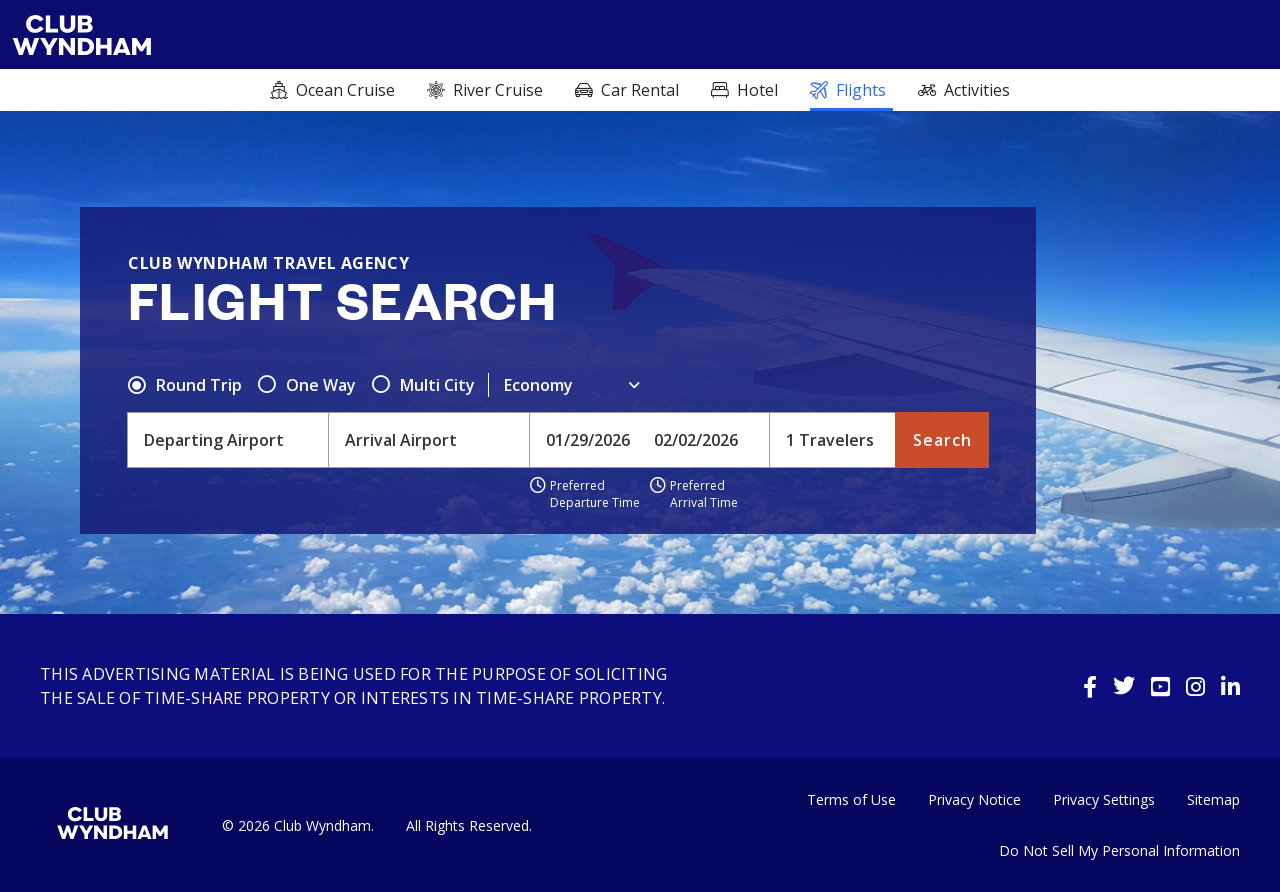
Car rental (640, 90)
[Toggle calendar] (590, 440)
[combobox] (228, 440)
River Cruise (498, 90)
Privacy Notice (974, 799)
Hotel (757, 90)
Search (942, 440)
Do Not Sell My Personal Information (1119, 850)
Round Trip (199, 385)
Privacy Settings (1104, 799)
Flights (861, 90)
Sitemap (1213, 799)
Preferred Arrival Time (704, 494)
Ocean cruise (345, 90)
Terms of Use (851, 799)
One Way (321, 385)
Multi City (437, 385)
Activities (977, 90)
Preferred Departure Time (595, 494)
